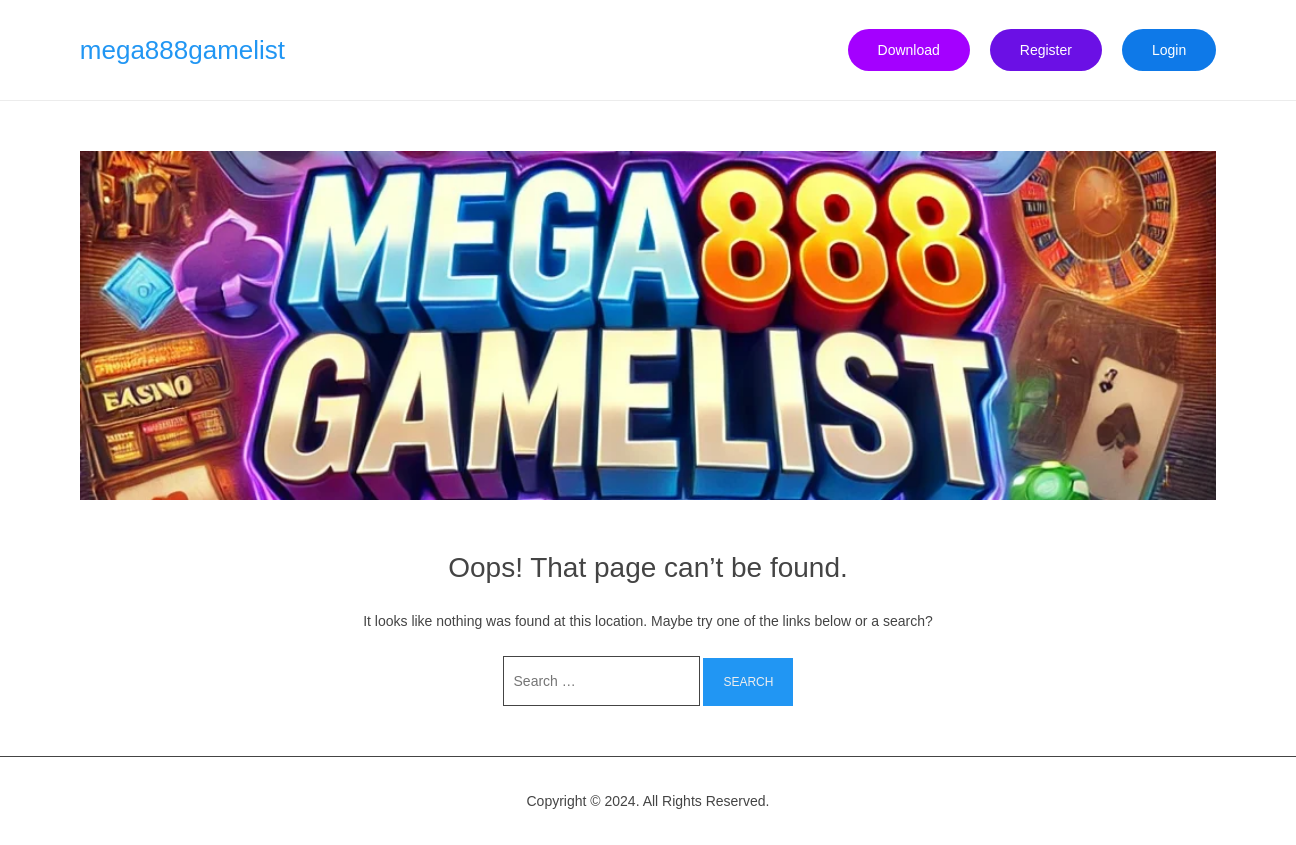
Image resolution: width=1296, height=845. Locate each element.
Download (909, 50)
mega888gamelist (182, 50)
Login (1169, 50)
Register (1046, 50)
